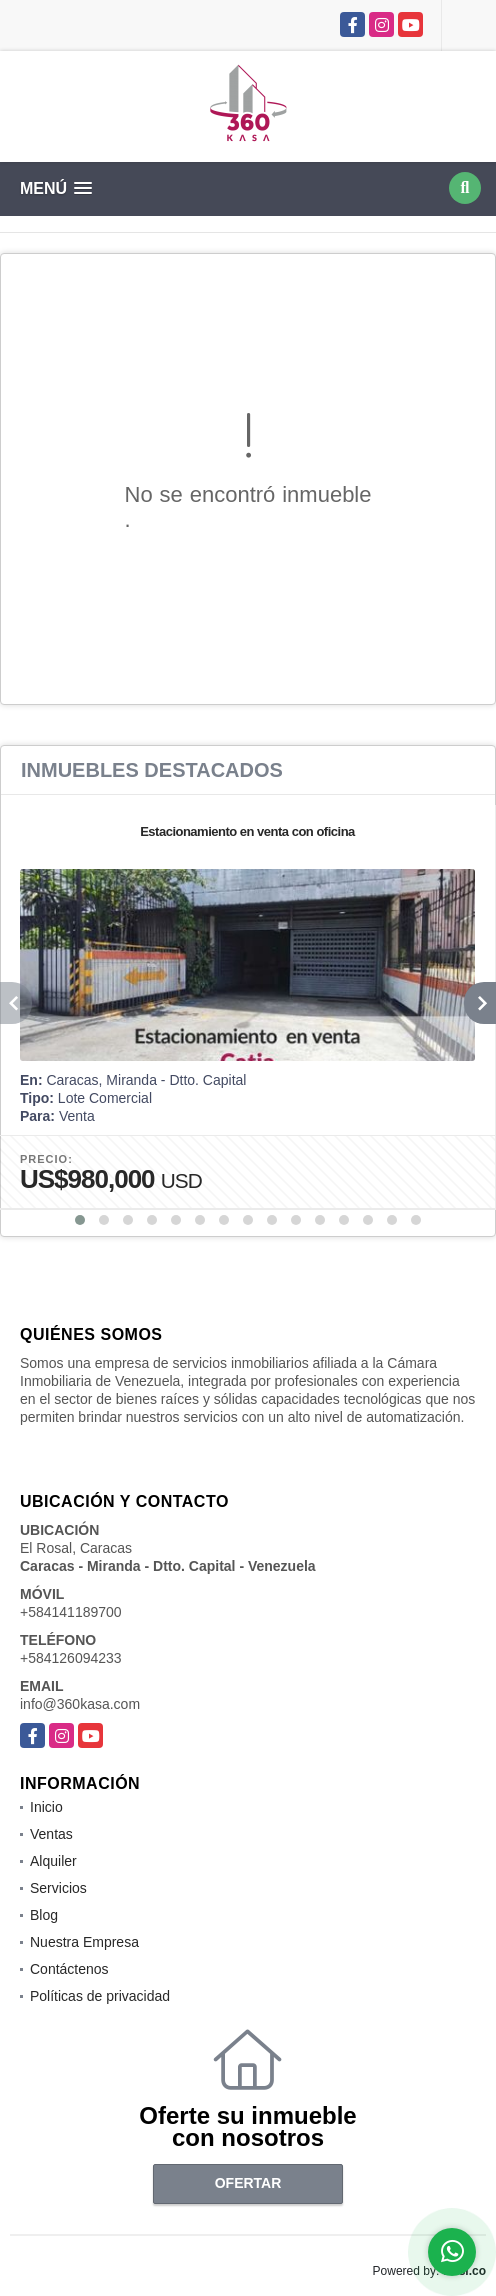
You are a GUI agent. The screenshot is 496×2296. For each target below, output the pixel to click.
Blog (44, 1915)
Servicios (58, 1888)
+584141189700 (71, 1612)
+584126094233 (71, 1658)
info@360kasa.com (80, 1704)
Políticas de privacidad (100, 1996)
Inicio (46, 1807)
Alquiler (53, 1861)
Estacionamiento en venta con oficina (247, 831)
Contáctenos (69, 1969)
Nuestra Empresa (84, 1942)
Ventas (51, 1834)
